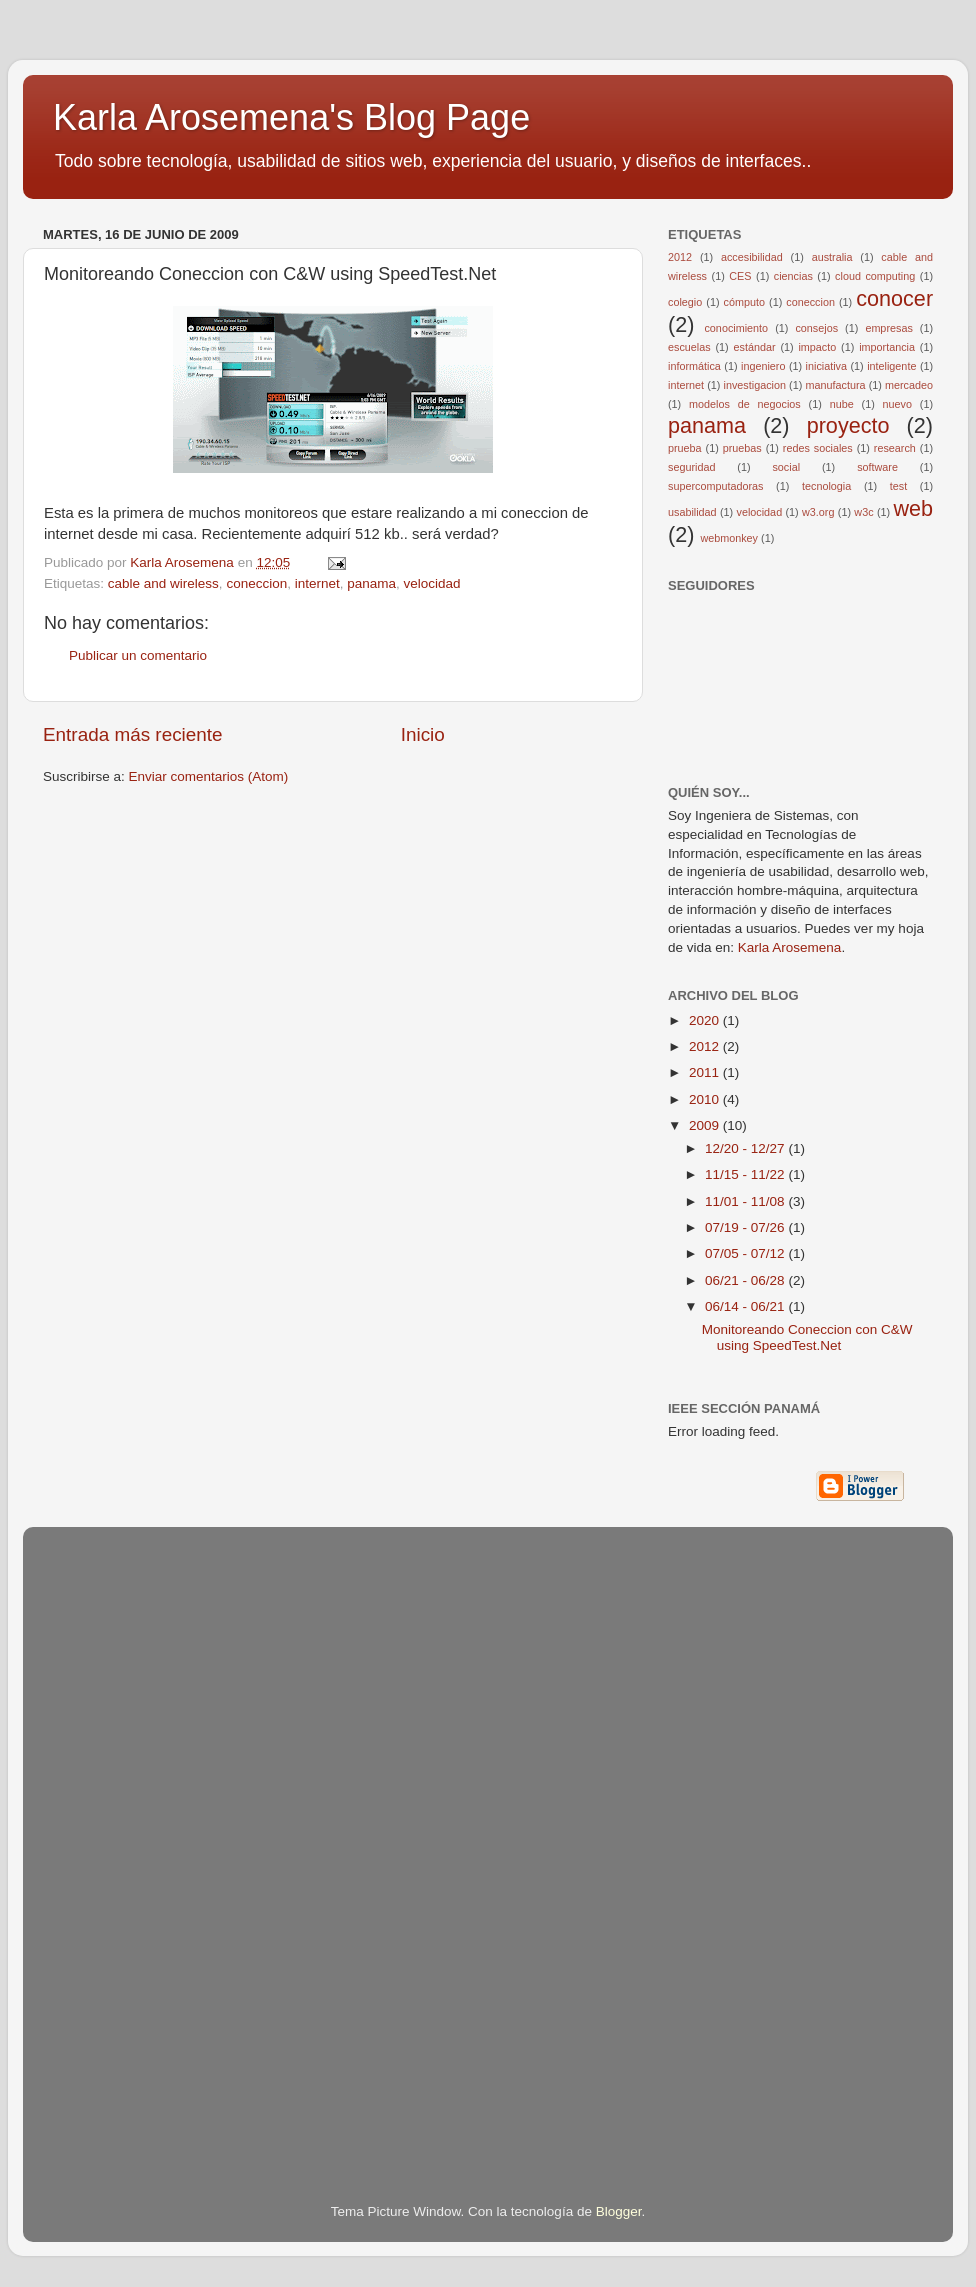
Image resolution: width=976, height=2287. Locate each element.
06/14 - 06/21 (746, 1306)
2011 (706, 1072)
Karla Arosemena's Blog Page (291, 117)
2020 (706, 1020)
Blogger (619, 2211)
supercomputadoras (715, 486)
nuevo (897, 404)
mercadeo (909, 385)
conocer (894, 298)
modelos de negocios (745, 404)
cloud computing (875, 276)
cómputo (744, 302)
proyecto (848, 425)
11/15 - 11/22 (746, 1174)
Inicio (423, 734)
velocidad (432, 583)
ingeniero (763, 366)
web (913, 508)
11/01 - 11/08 (746, 1201)
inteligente (891, 366)
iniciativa (826, 366)
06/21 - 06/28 (746, 1280)
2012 (680, 257)
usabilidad (692, 512)
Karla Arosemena (790, 947)
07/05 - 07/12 (746, 1253)
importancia (887, 347)
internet (317, 583)
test (898, 486)
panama (371, 583)
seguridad (691, 467)
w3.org (818, 512)
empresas (888, 328)
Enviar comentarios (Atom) (209, 776)
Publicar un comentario (138, 655)
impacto (817, 347)
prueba (685, 448)
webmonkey (729, 538)
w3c (863, 512)
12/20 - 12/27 (746, 1148)
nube (842, 404)
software (877, 467)
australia (832, 257)
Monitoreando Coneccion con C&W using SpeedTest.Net (807, 1337)
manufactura (835, 385)
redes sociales (818, 448)
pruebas (742, 448)
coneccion (256, 583)
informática (694, 366)
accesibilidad (752, 257)
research (895, 448)
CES (740, 276)
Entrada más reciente (133, 734)
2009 (706, 1125)
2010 (706, 1099)
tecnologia (826, 486)
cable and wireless (163, 583)
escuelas (689, 347)
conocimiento (736, 328)
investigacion (755, 385)
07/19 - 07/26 (746, 1227)
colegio (685, 302)
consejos (816, 328)
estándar (755, 347)
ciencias (793, 276)
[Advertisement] (123, 1837)
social (786, 467)
